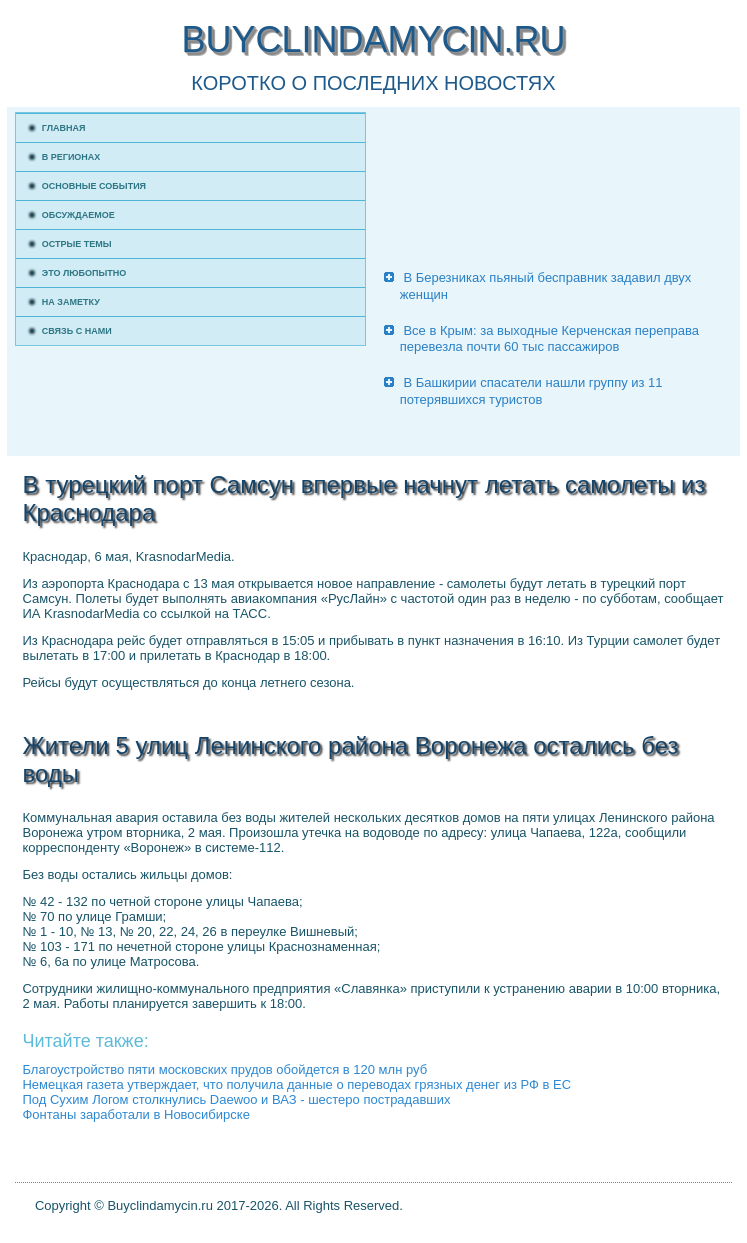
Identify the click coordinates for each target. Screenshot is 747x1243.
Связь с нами (77, 331)
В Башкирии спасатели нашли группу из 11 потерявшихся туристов (531, 390)
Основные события (94, 186)
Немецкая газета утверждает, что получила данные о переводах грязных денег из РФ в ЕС (296, 1084)
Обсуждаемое (78, 215)
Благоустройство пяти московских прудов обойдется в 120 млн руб (224, 1069)
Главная (64, 128)
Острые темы (77, 244)
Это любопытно (84, 273)
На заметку (71, 302)
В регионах (71, 157)
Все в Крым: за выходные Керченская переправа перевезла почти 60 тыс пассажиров (549, 338)
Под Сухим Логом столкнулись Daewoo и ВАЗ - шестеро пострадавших (236, 1099)
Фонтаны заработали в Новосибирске (135, 1114)
